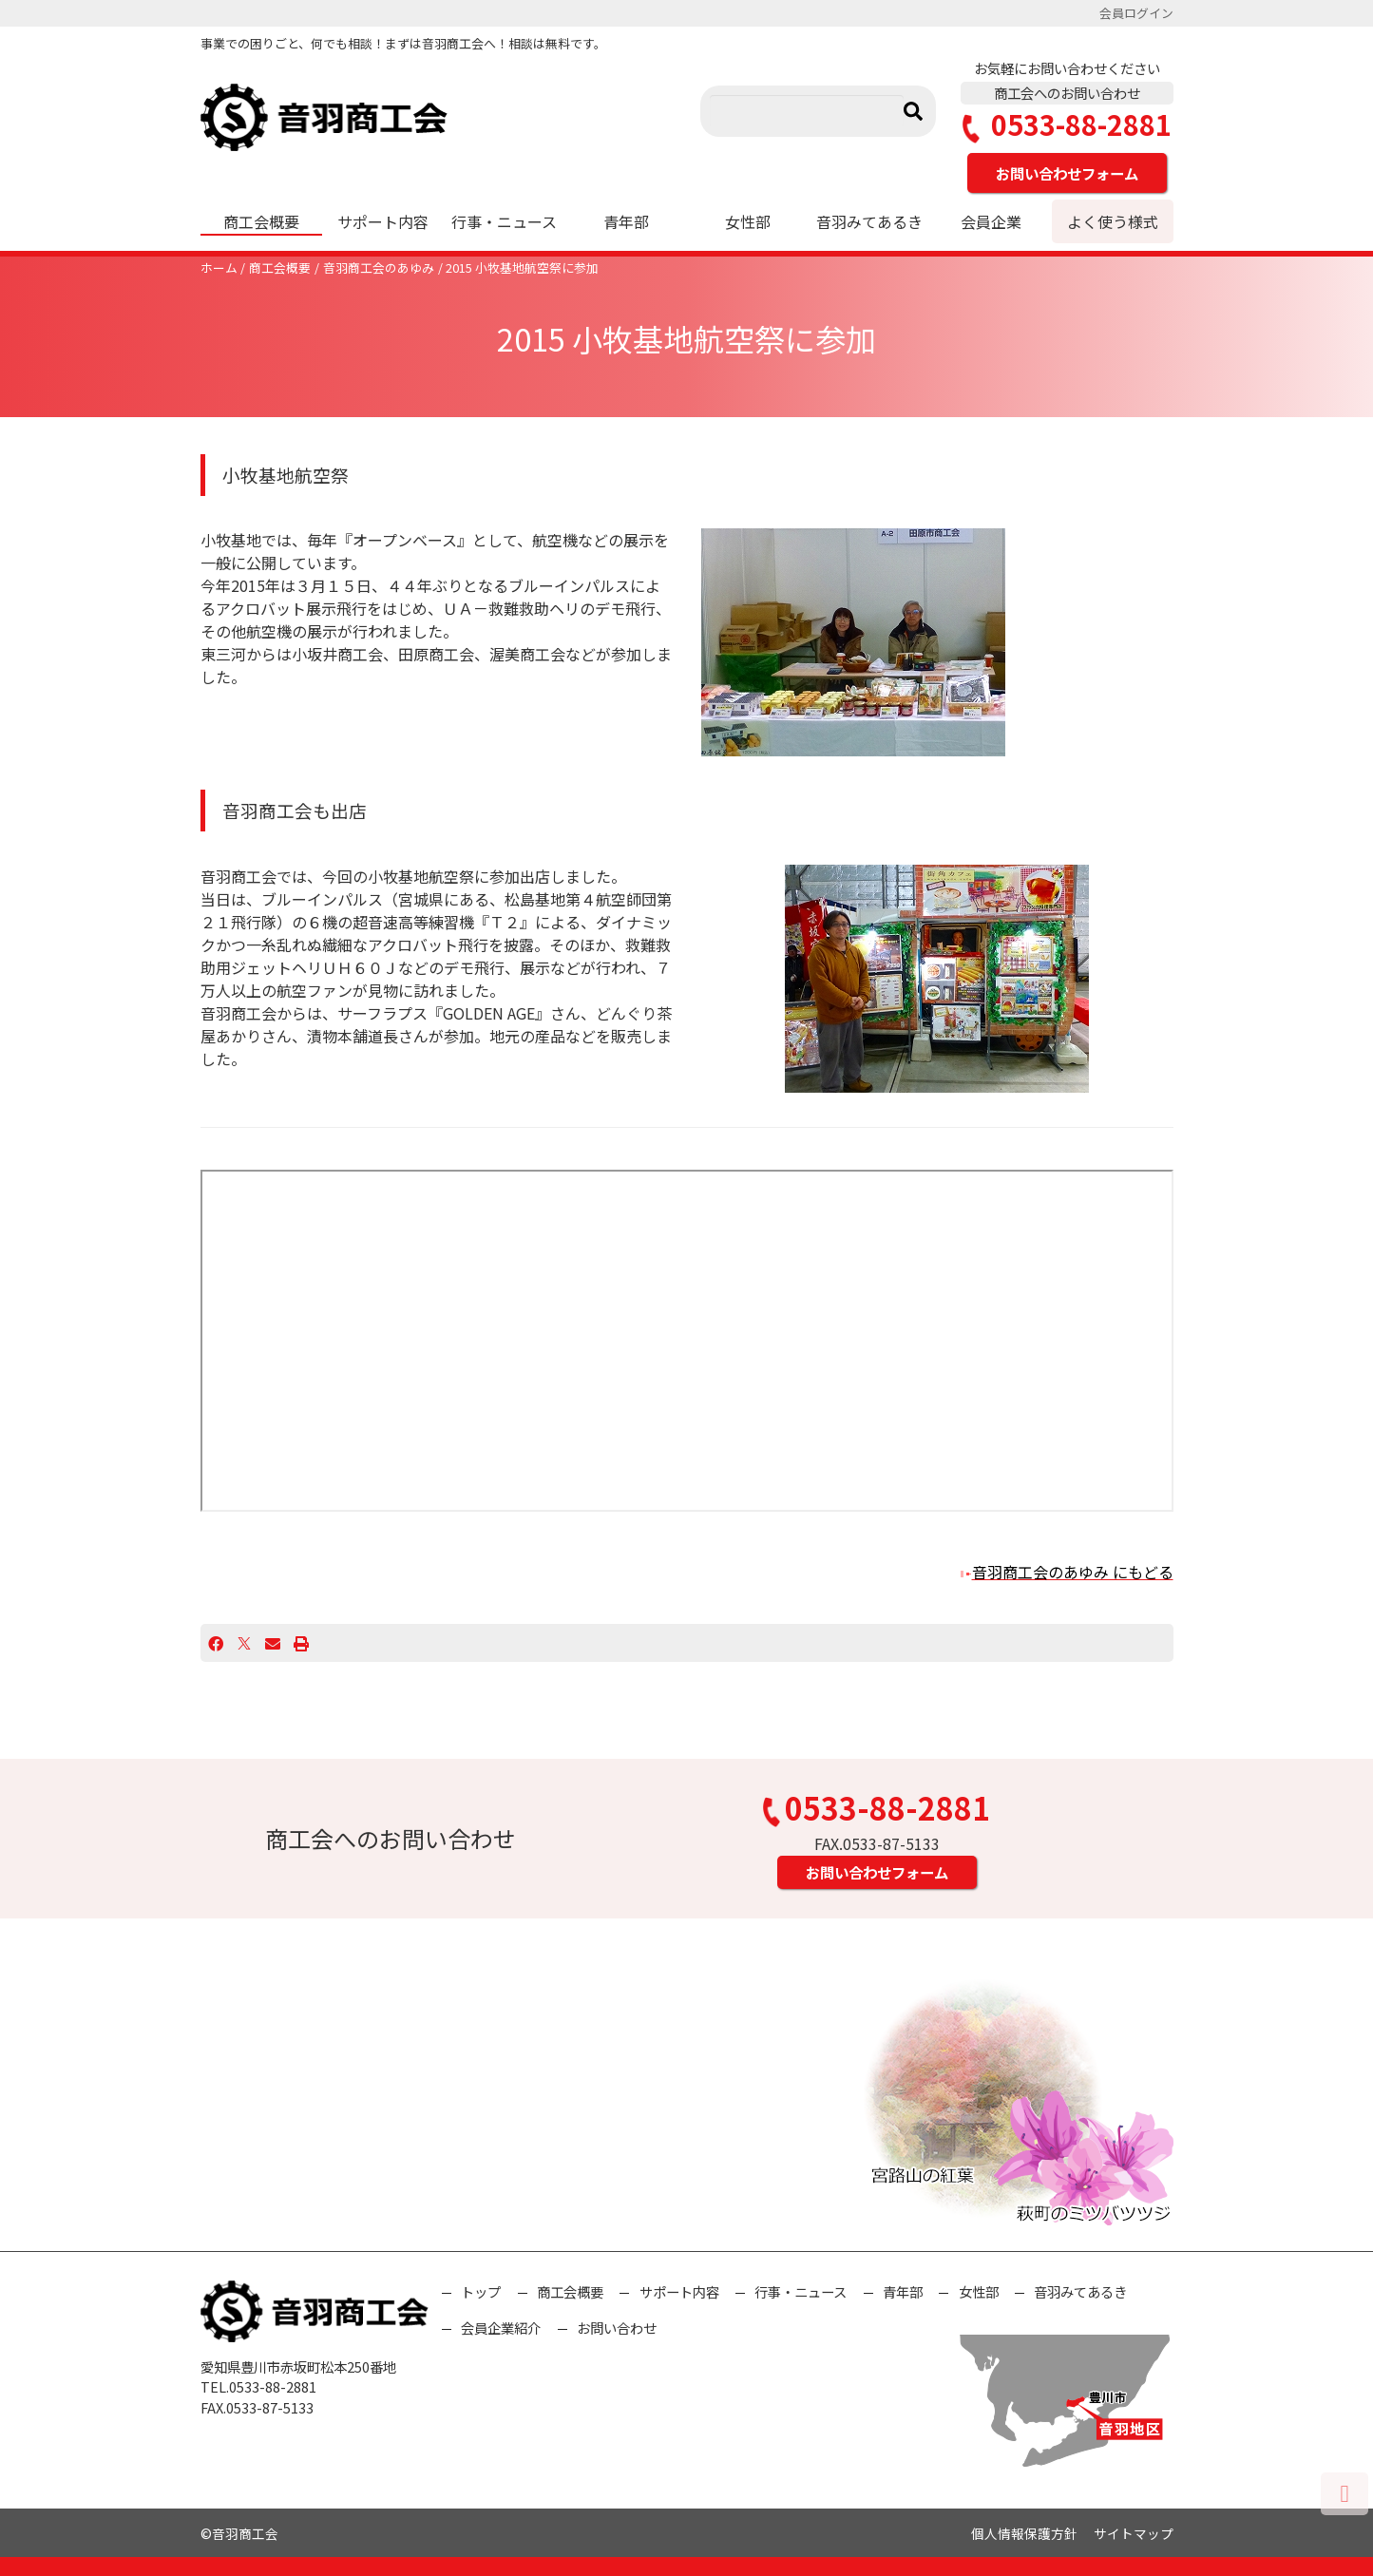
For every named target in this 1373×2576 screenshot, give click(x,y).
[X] (244, 1642)
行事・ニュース (504, 221)
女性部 (748, 221)
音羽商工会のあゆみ (378, 267)
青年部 (626, 221)
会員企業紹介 (501, 2327)
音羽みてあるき (869, 221)
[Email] (272, 1642)
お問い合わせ (617, 2327)
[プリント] (301, 1642)
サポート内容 (383, 221)
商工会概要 (261, 221)
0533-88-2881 (1067, 124)
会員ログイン (1136, 13)
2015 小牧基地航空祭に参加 (522, 267)
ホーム (219, 267)
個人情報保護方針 (1024, 2533)
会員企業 (991, 221)
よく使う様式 (1112, 221)
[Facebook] (215, 1642)
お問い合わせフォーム (1067, 172)
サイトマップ (1133, 2533)
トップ (481, 2291)
